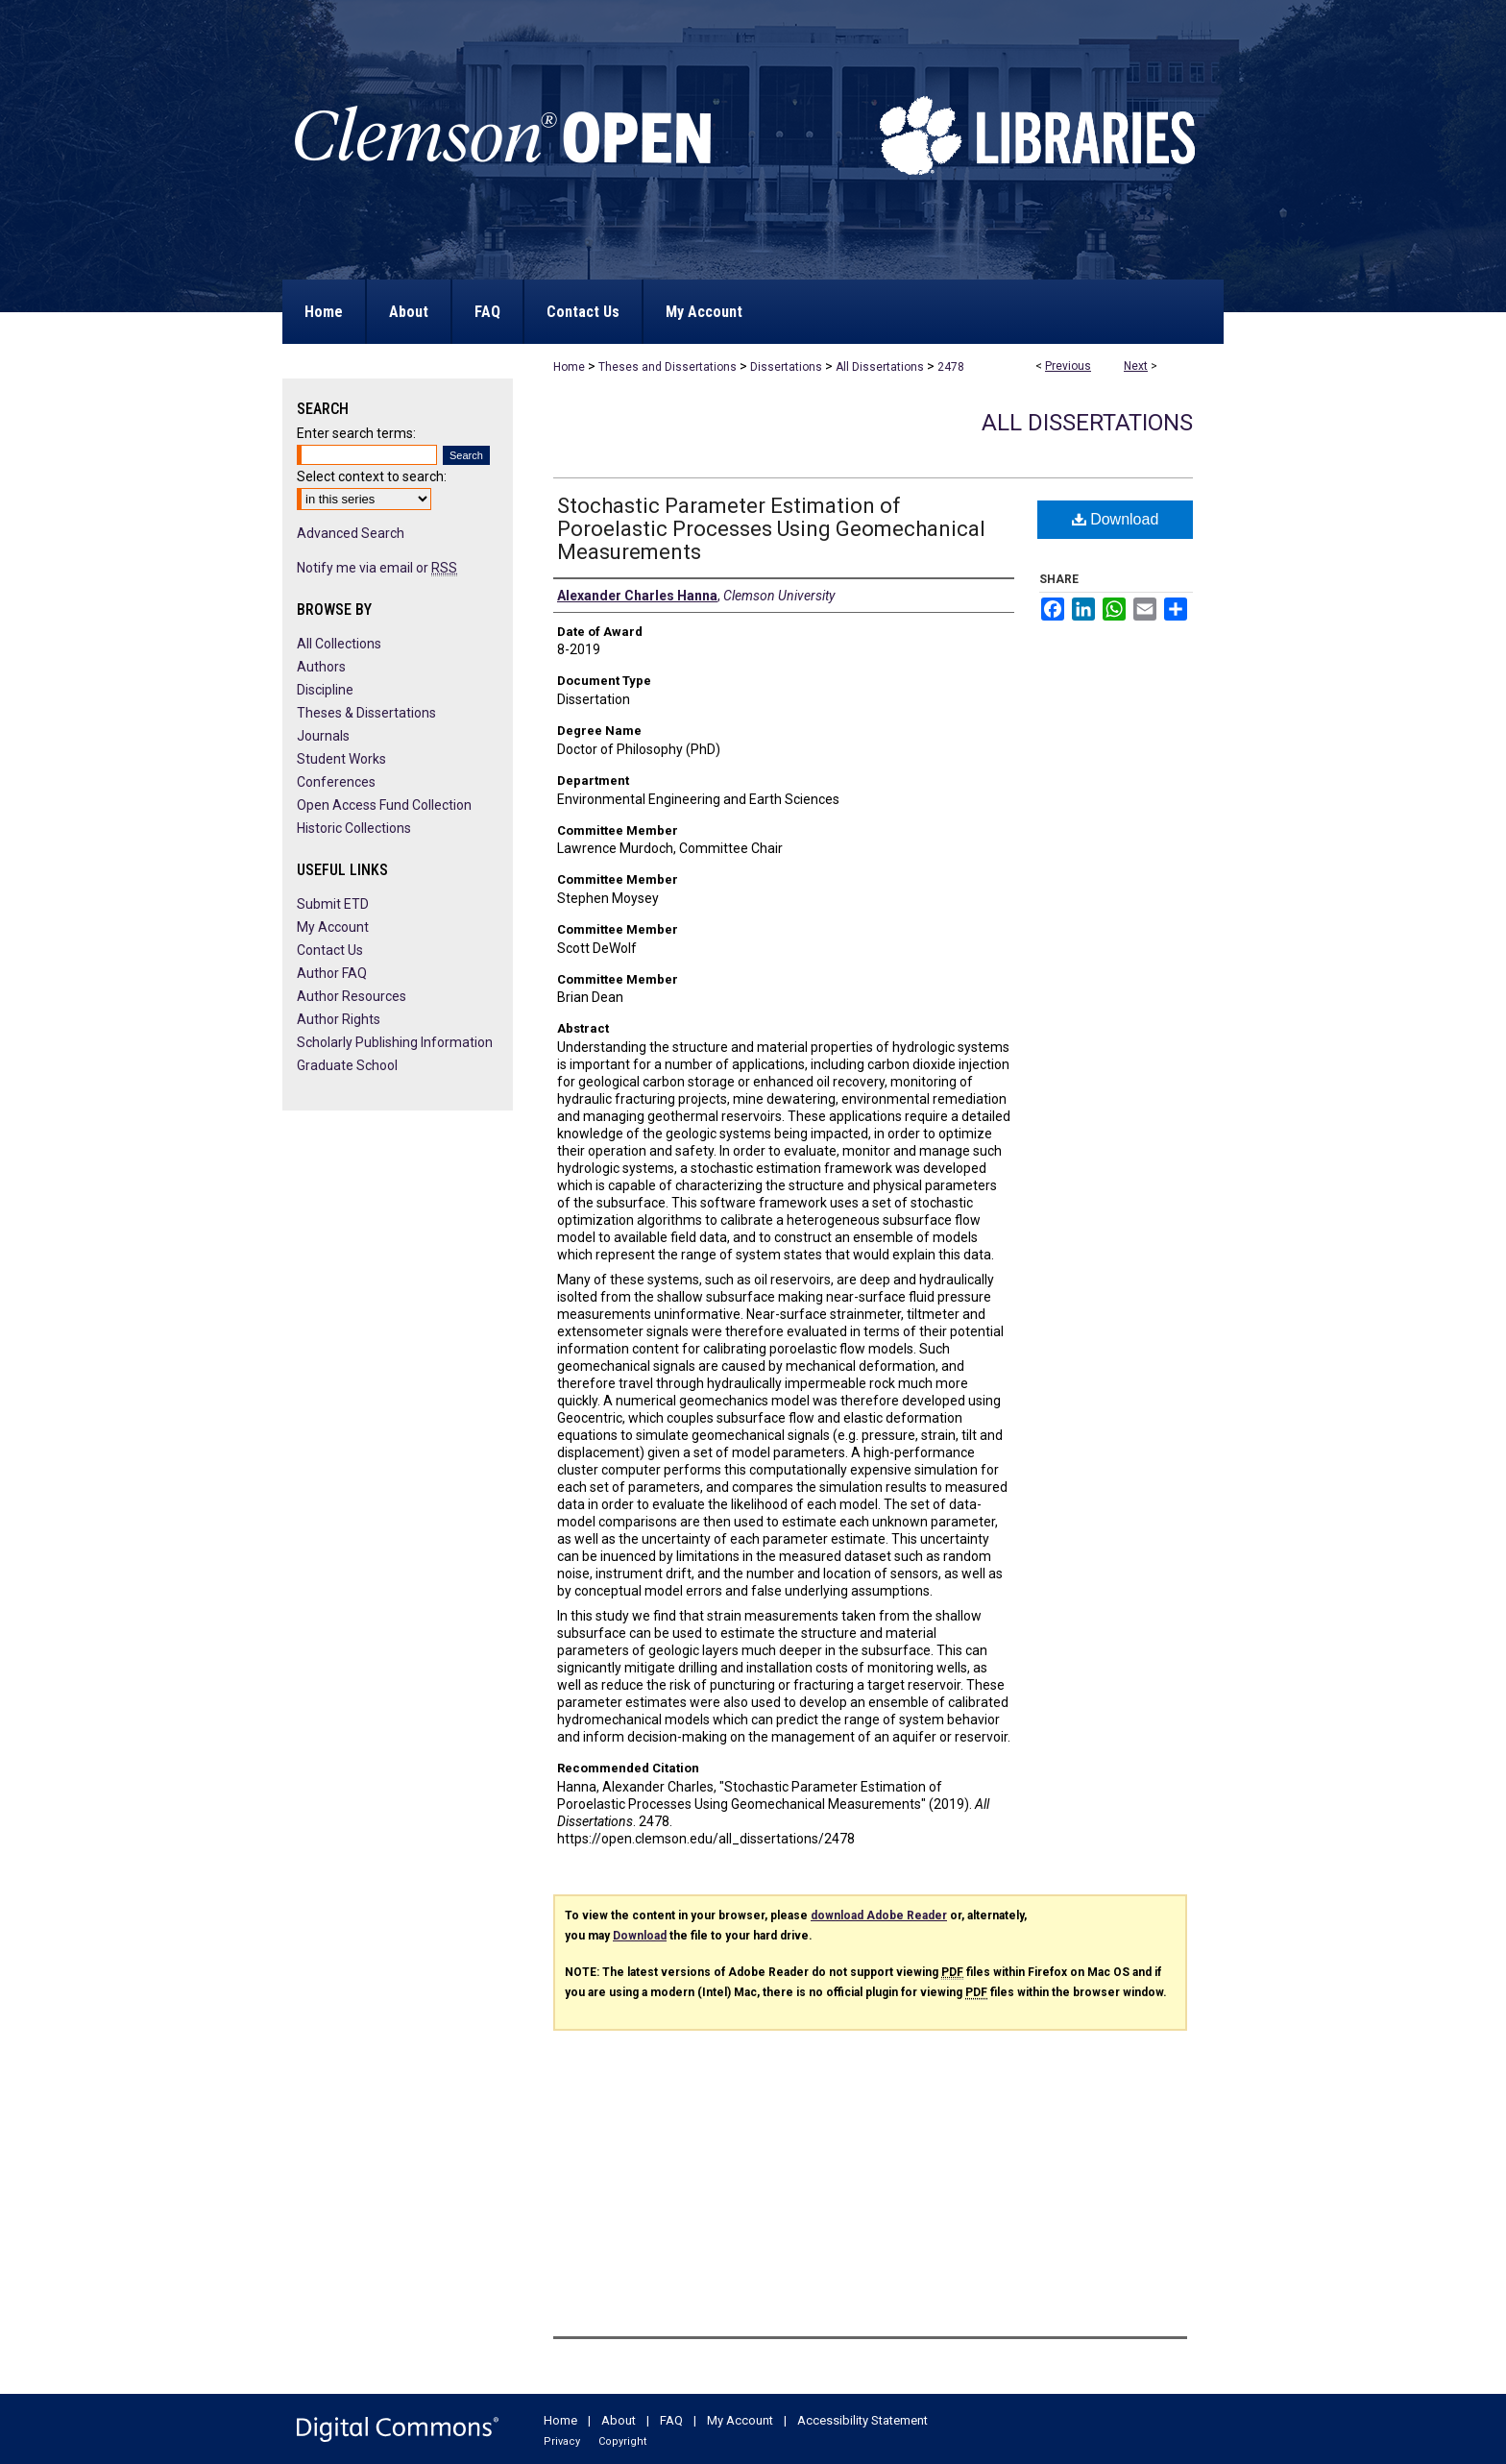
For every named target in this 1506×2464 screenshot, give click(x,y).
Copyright (622, 2441)
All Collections (339, 643)
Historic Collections (354, 828)
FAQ (671, 2420)
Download (1115, 519)
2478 (950, 367)
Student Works (341, 759)
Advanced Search (350, 533)
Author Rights (338, 1019)
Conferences (336, 782)
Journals (323, 736)
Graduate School (347, 1065)
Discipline (325, 689)
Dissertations (786, 367)
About (618, 2420)
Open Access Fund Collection (384, 805)
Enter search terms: (356, 433)
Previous (1068, 366)
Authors (321, 666)
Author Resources (351, 996)
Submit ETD (333, 904)
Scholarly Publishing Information (395, 1042)
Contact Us (330, 950)
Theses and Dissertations (667, 367)
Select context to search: (372, 476)
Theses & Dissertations (366, 712)
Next (1136, 366)
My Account (333, 927)
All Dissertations (880, 367)
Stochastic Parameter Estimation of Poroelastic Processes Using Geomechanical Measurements (771, 529)
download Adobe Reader (879, 1915)
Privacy (562, 2441)
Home (569, 367)
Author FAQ (332, 973)
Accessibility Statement (862, 2420)
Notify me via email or (377, 567)
